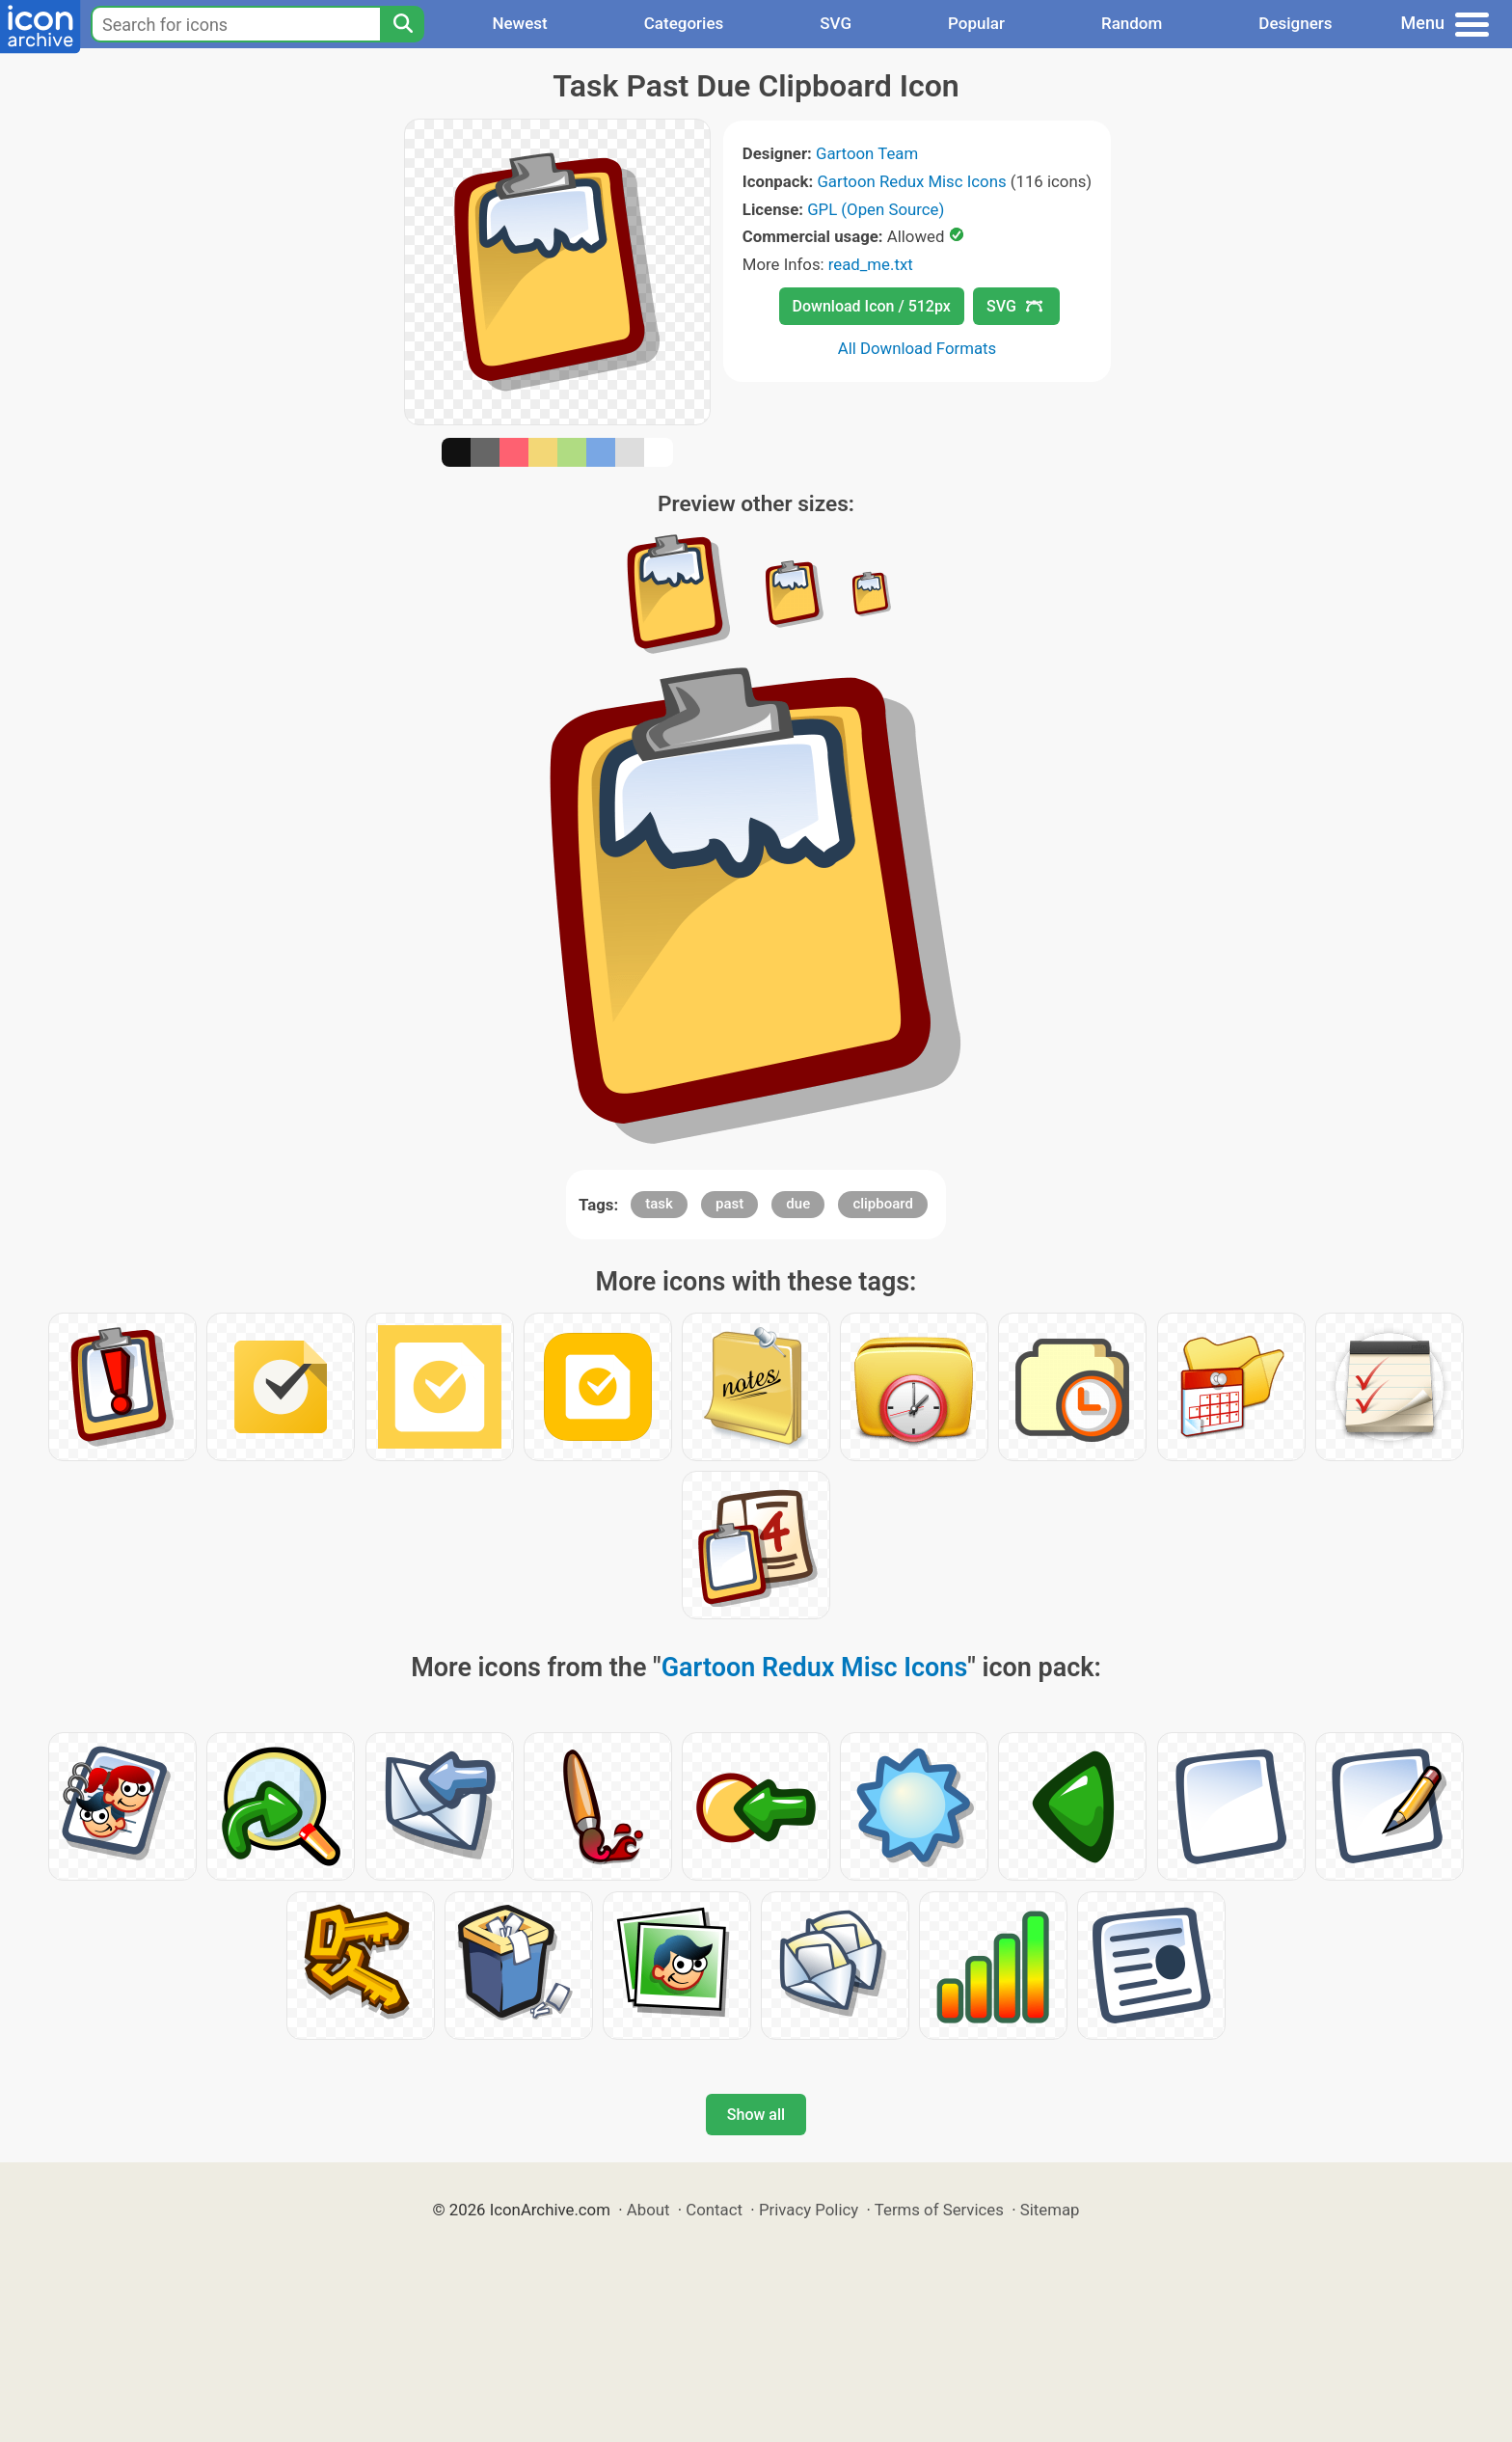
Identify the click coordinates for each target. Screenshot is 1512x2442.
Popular (976, 23)
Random (1131, 23)
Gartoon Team (867, 153)
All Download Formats (917, 348)
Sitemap (1050, 2209)
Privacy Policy (808, 2209)
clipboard (882, 1203)
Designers (1295, 23)
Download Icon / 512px (872, 306)
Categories (684, 23)
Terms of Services (939, 2209)
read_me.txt (870, 264)
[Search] (402, 24)
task (659, 1203)
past (729, 1203)
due (798, 1203)
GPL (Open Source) (875, 209)
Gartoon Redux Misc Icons (911, 181)
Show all (756, 2114)
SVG (835, 23)
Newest (519, 23)
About (648, 2209)
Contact (714, 2209)
